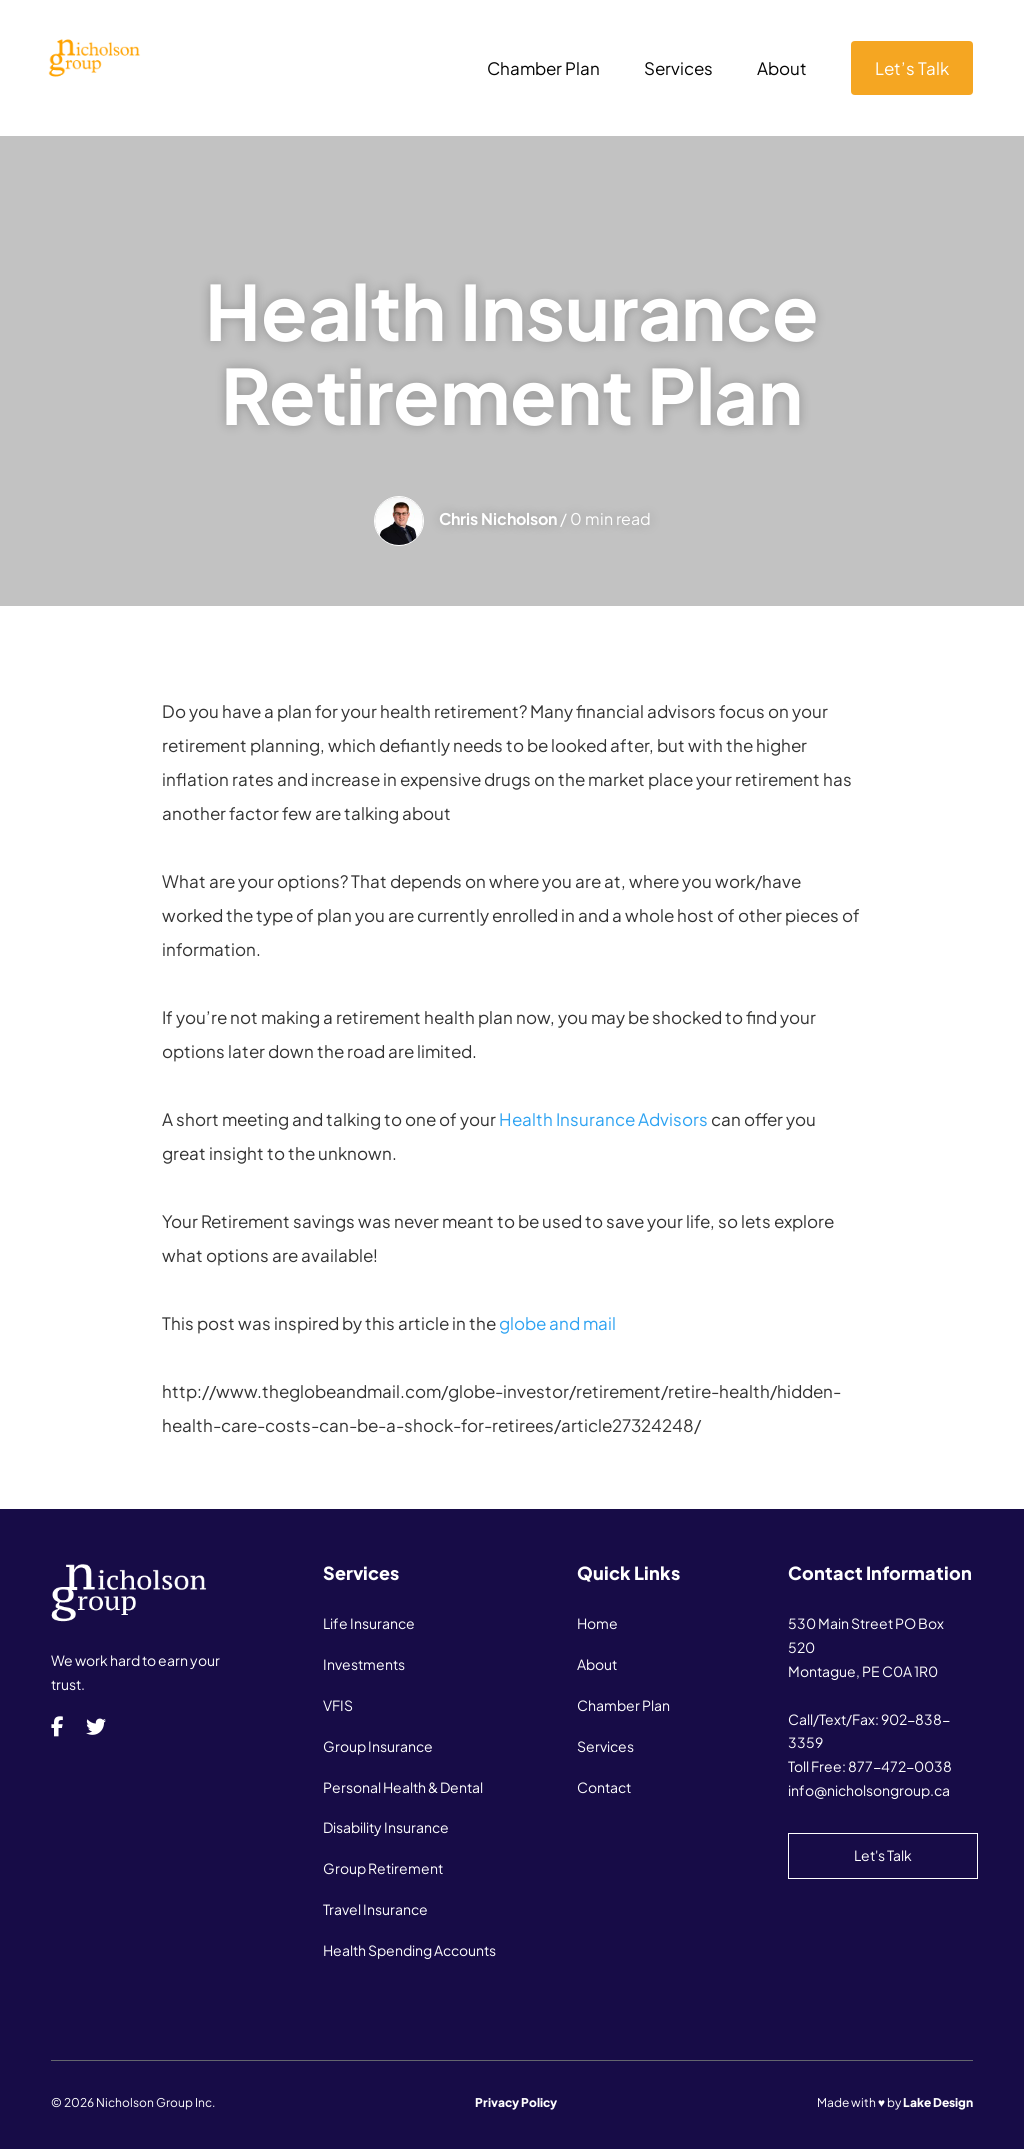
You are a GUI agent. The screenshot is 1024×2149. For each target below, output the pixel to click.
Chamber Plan (543, 70)
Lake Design (938, 2102)
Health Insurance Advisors (603, 1119)
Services (678, 70)
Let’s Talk (912, 68)
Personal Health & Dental (403, 1787)
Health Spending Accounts (409, 1950)
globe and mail (557, 1323)
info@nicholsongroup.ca (869, 1790)
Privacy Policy (516, 2102)
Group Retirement (383, 1868)
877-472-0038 (900, 1766)
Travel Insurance (375, 1909)
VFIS (338, 1705)
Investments (364, 1664)
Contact (604, 1787)
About (782, 70)
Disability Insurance (386, 1827)
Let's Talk (883, 1855)
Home (597, 1623)
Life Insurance (369, 1623)
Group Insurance (378, 1746)
